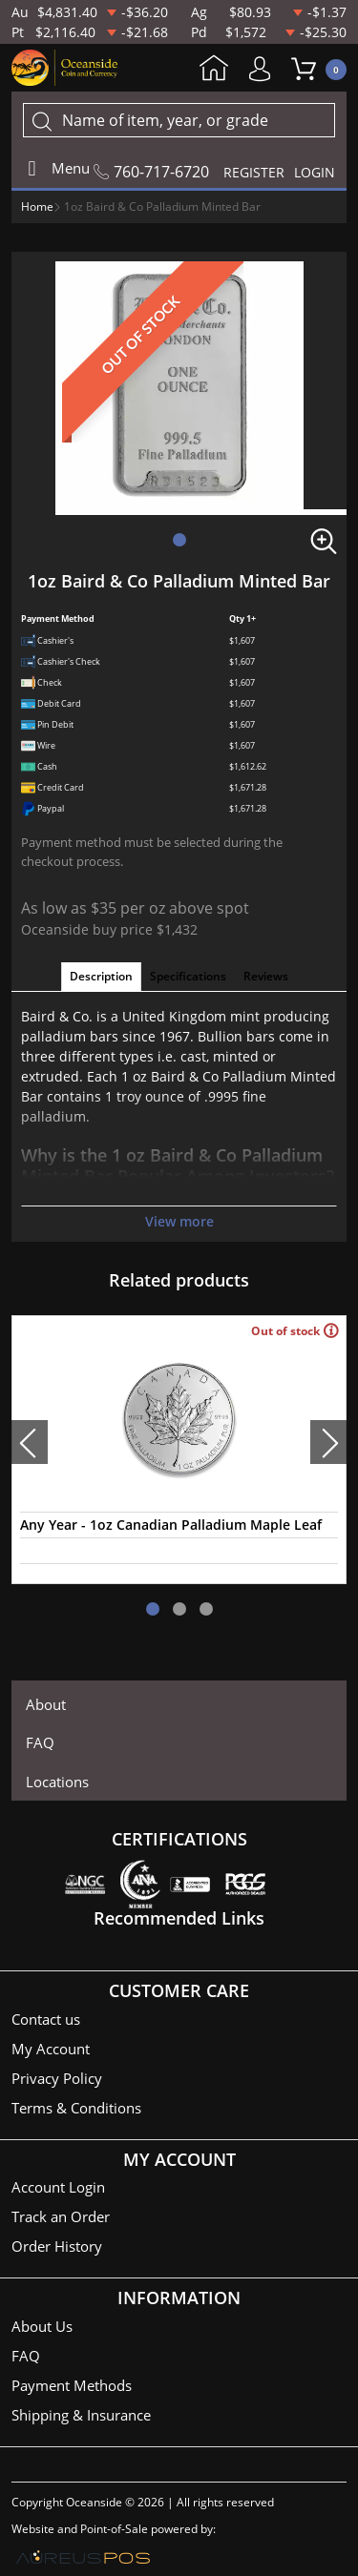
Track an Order (60, 2216)
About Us (42, 2326)
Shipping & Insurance (81, 2414)
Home (214, 69)
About (46, 1704)
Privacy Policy (56, 2078)
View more (179, 1221)
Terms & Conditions (76, 2107)
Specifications (188, 976)
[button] (179, 539)
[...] (179, 120)
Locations (57, 1781)
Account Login (58, 2186)
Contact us (45, 2019)
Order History (56, 2246)
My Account (264, 69)
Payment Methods (71, 2385)
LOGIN (314, 172)
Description (101, 976)
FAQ (40, 1742)
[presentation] (29, 1442)
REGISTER (253, 172)
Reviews (265, 976)
